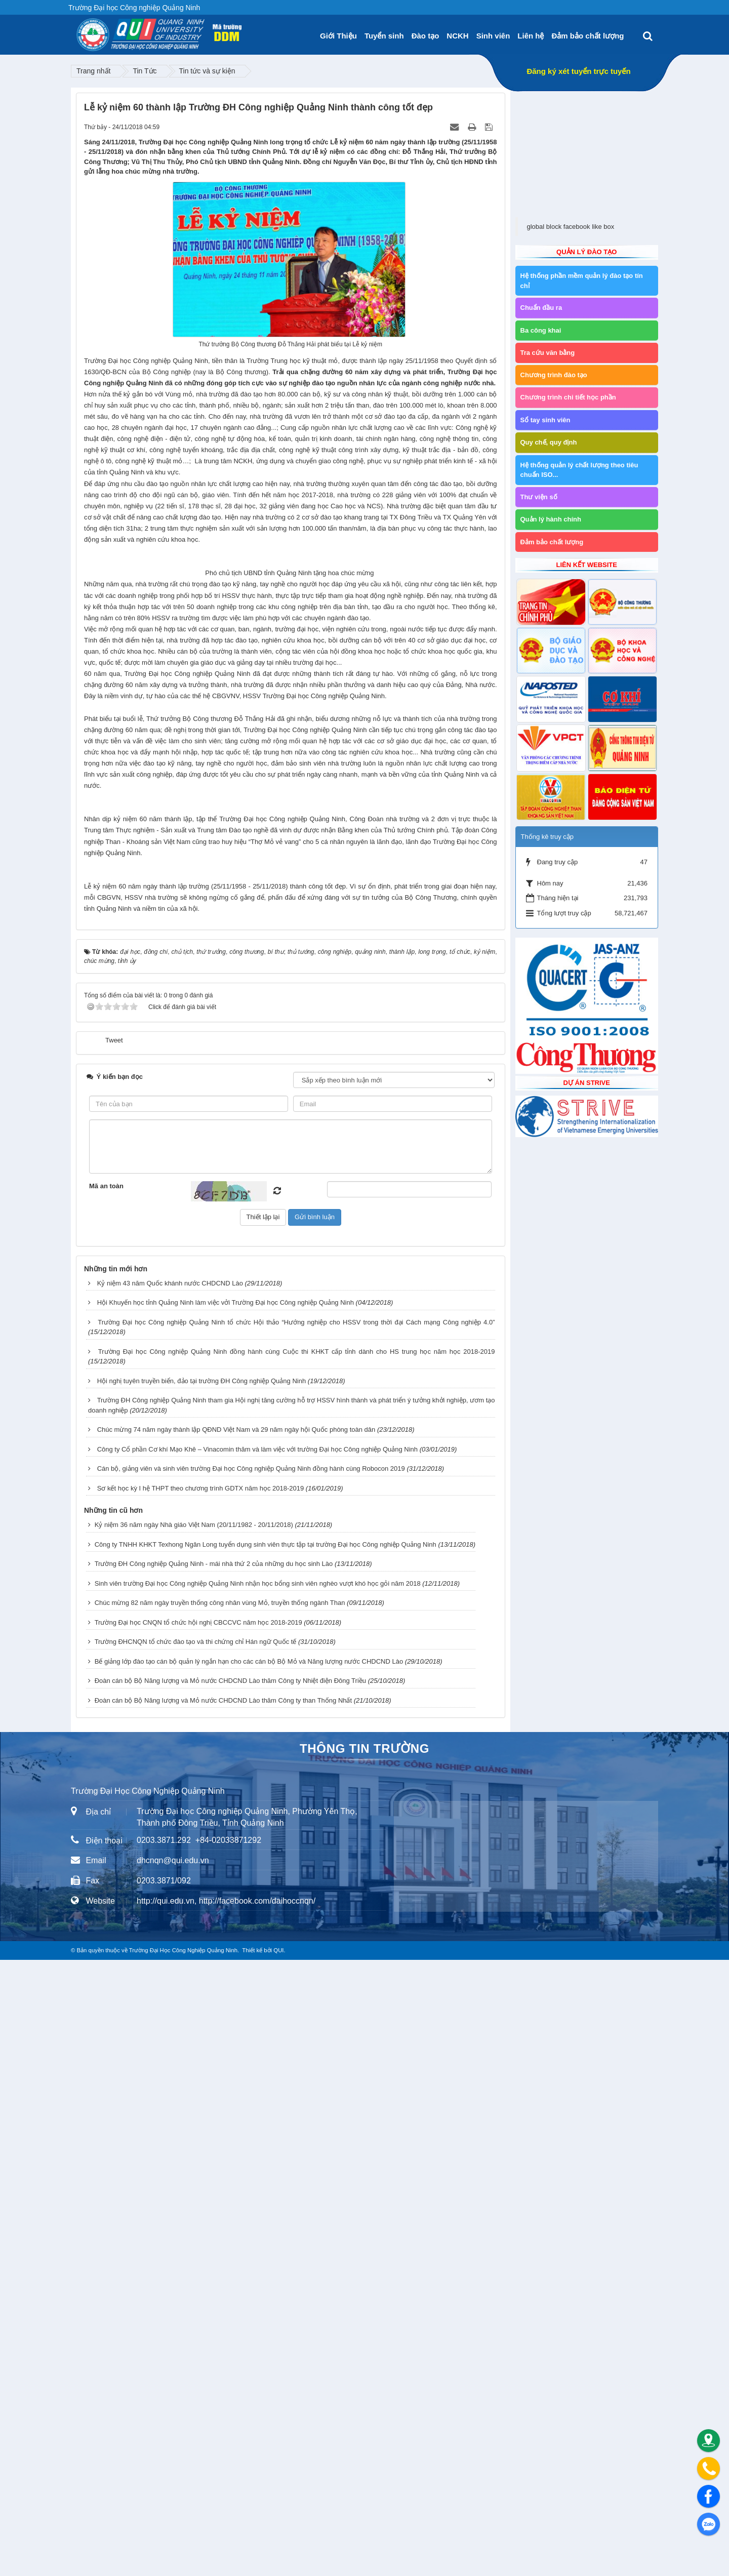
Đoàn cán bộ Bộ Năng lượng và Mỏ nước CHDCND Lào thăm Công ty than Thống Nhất (223, 2316)
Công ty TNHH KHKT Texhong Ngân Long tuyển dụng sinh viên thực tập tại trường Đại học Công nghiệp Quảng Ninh (265, 2160)
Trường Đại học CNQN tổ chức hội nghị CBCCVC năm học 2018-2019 (198, 2238)
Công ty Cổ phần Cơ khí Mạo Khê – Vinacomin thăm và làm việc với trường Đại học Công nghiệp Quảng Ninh (257, 2065)
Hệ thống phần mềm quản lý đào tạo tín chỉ (581, 281)
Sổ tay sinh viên (545, 420)
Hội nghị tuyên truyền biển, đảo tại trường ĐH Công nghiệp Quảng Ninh (201, 1997)
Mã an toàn (106, 1802)
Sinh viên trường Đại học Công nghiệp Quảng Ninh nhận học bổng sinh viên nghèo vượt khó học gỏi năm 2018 (258, 2199)
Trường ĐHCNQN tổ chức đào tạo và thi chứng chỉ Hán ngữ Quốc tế (196, 2258)
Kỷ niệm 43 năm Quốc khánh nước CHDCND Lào (170, 1899)
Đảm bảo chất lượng (588, 35)
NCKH (457, 35)
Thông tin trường (364, 2364)
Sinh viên (493, 35)
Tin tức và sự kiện (207, 71)
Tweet (114, 1656)
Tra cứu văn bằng (547, 352)
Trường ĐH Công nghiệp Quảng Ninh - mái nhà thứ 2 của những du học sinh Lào (214, 2180)
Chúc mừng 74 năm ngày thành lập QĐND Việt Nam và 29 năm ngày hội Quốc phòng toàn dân (236, 2045)
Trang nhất (93, 71)
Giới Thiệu (338, 35)
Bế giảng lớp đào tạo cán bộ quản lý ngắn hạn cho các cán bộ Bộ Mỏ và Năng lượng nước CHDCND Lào (249, 2277)
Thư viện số (538, 497)
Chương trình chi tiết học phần (568, 397)
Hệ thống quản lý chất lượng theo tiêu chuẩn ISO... (579, 470)
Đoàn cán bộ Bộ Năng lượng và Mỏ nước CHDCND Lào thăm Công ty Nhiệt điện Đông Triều (230, 2297)
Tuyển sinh (384, 35)
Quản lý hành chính (550, 519)
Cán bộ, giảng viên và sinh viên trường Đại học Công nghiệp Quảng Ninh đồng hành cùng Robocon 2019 (251, 2084)
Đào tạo (425, 35)
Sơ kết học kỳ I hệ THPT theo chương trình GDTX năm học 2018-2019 (200, 2104)
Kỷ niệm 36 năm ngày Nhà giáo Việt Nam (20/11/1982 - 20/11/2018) (194, 2141)
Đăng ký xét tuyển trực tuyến (578, 71)
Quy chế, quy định (548, 442)
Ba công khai (540, 330)
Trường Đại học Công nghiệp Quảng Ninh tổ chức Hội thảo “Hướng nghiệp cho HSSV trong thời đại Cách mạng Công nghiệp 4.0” (296, 1938)
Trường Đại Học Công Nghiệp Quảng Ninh (183, 2566)
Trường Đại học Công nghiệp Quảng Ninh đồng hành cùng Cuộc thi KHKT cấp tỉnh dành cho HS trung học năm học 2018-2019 (296, 1967)
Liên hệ (530, 35)
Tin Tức (144, 71)
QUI (278, 2566)
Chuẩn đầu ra (541, 307)
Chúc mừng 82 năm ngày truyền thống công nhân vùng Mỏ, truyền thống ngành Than (220, 2219)
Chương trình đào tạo (553, 375)
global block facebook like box (571, 226)
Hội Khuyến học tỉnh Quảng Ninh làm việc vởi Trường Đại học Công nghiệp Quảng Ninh (225, 1918)
